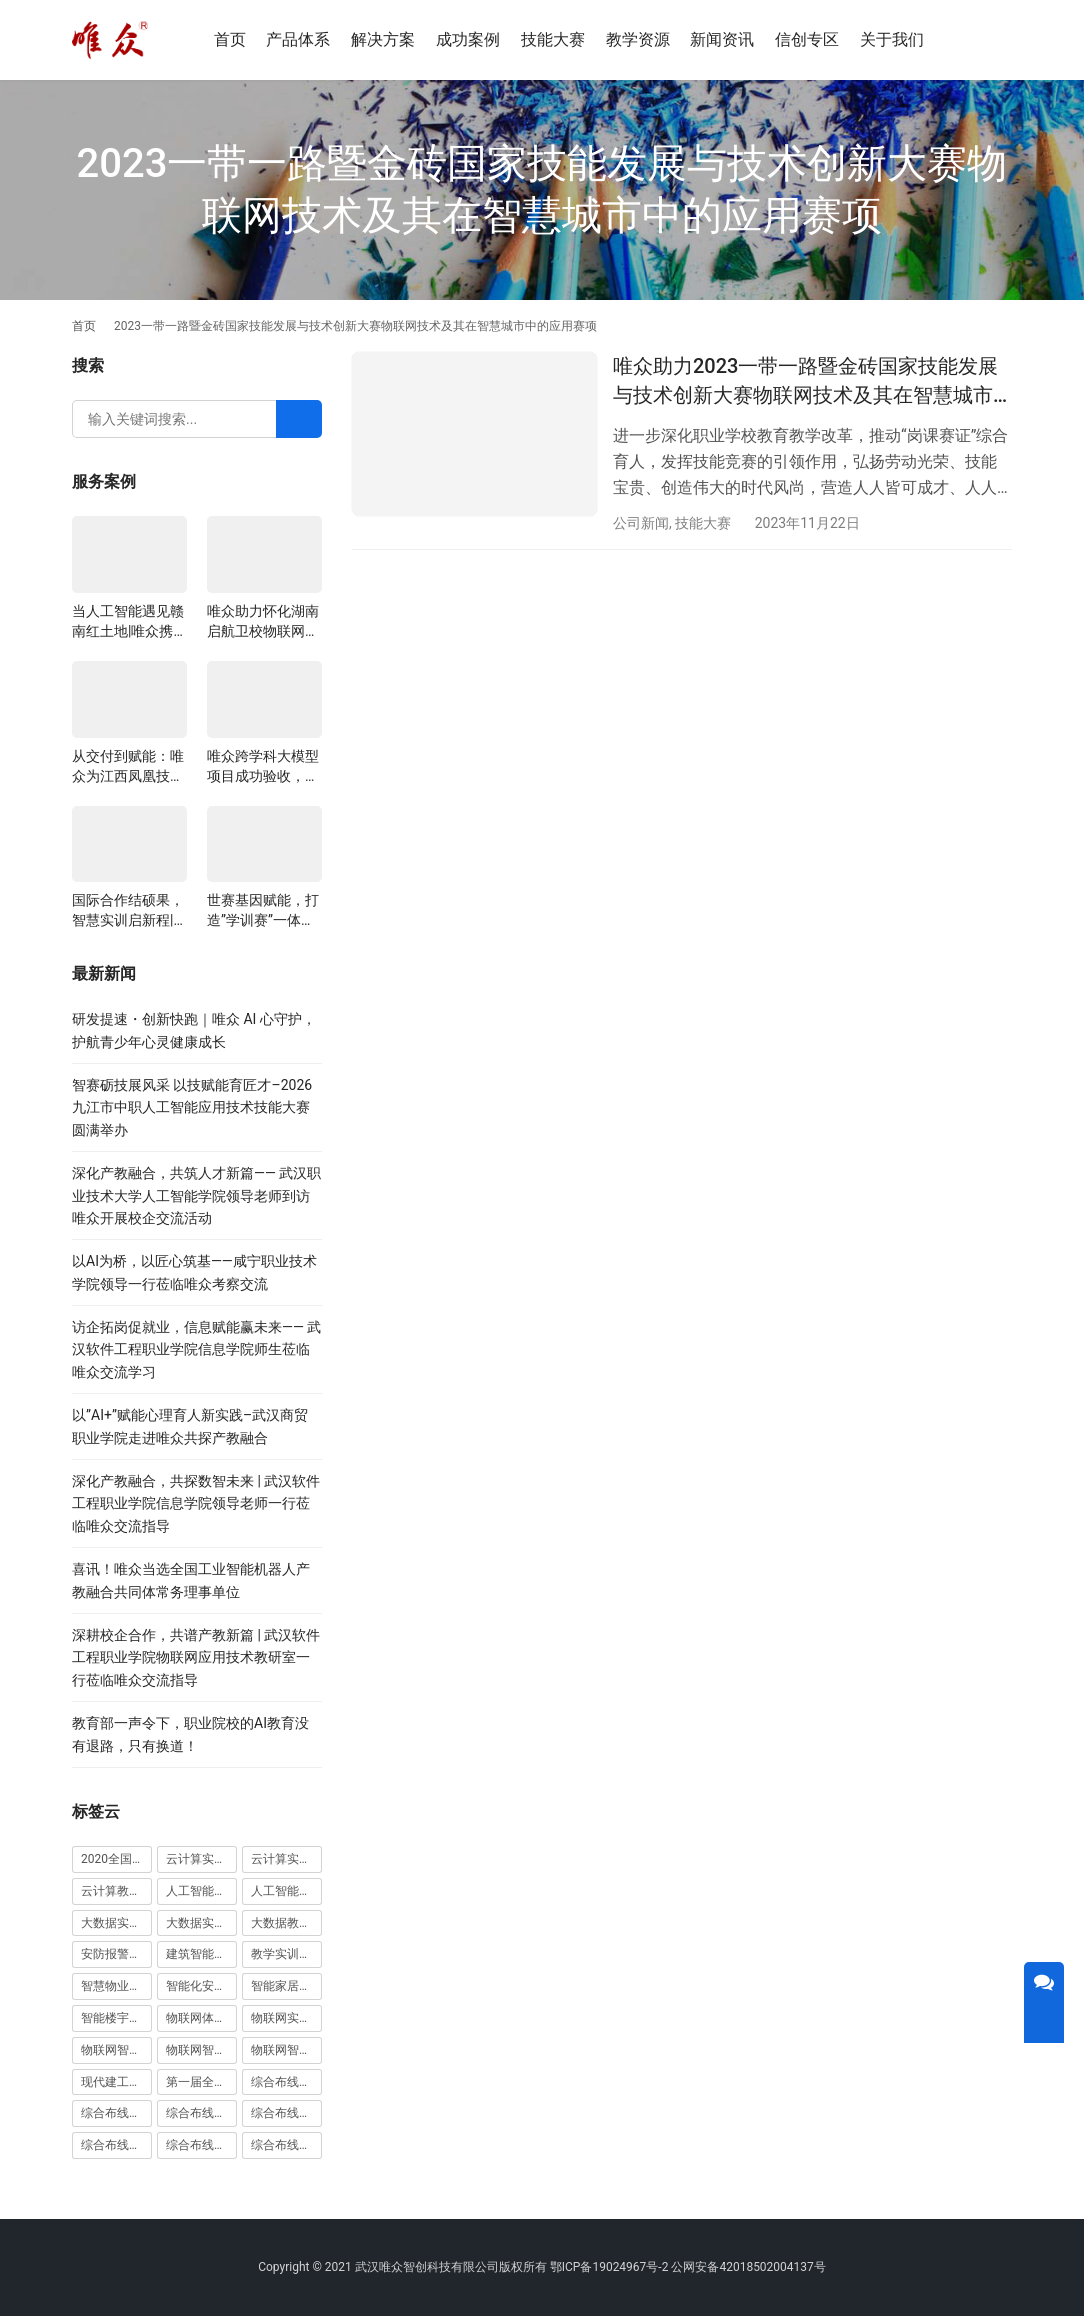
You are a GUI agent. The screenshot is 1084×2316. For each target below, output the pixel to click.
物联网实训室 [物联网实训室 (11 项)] (286, 2018)
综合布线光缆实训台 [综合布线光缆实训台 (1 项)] (286, 2082)
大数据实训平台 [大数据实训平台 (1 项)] (201, 1923)
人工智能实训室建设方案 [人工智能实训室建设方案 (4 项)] (201, 1891)
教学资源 (638, 39)
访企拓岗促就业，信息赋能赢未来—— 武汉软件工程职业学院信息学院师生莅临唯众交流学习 (196, 1349)
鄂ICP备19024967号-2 (609, 2267)
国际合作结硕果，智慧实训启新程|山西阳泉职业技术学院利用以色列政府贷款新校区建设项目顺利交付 (128, 911)
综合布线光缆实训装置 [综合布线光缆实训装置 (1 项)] (116, 2113)
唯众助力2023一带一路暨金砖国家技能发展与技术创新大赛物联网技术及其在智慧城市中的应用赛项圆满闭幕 (805, 382)
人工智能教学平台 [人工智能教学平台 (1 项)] (286, 1891)
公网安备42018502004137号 (748, 2267)
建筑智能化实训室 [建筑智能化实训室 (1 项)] (201, 1954)
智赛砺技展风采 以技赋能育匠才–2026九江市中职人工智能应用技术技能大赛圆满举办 (192, 1107)
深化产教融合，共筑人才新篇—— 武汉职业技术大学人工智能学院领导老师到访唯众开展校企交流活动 (196, 1195)
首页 (230, 39)
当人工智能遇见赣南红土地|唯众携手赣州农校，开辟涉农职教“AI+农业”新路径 (129, 622)
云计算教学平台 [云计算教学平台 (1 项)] (116, 1891)
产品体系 (298, 39)
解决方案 (383, 39)
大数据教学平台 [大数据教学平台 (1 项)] (286, 1923)
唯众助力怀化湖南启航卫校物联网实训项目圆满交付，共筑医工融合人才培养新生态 (263, 622)
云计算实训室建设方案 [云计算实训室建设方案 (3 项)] (201, 1859)
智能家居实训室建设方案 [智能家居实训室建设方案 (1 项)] (286, 1986)
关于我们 (892, 39)
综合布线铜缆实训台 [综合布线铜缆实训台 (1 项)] (201, 2145)
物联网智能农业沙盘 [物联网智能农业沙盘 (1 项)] (116, 2050)
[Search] (299, 419)
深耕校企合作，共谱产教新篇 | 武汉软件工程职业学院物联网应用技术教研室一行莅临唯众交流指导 (196, 1657)
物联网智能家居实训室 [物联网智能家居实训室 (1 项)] (201, 2050)
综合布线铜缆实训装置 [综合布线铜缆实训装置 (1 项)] (286, 2145)
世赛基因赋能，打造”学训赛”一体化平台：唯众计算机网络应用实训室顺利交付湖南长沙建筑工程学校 (263, 911)
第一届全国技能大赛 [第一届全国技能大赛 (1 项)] (201, 2082)
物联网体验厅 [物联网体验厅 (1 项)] (201, 2018)
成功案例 (468, 39)
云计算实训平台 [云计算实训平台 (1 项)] (286, 1859)
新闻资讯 (722, 39)
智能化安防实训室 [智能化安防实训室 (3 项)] (201, 1986)
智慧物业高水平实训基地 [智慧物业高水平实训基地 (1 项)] (116, 1986)
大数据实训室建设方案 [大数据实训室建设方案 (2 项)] (116, 1923)
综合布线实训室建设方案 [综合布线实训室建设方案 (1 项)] (286, 2113)
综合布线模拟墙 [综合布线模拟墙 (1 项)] (116, 2145)
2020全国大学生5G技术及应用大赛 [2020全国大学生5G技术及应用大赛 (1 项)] (116, 1859)
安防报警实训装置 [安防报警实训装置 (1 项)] (116, 1954)
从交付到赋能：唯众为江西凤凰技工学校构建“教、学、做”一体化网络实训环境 (128, 767)
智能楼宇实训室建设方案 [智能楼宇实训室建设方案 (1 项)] (116, 2018)
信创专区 (807, 39)
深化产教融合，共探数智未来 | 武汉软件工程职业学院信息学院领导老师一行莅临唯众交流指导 (196, 1503)
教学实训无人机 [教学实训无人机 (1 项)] (286, 1954)
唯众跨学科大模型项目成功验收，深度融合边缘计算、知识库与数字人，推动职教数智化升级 (263, 767)
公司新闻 (641, 523)
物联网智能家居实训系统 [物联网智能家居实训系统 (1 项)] (286, 2050)
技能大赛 (553, 39)
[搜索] (983, 39)
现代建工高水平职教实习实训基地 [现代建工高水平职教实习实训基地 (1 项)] (116, 2082)
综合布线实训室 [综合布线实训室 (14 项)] (201, 2113)
